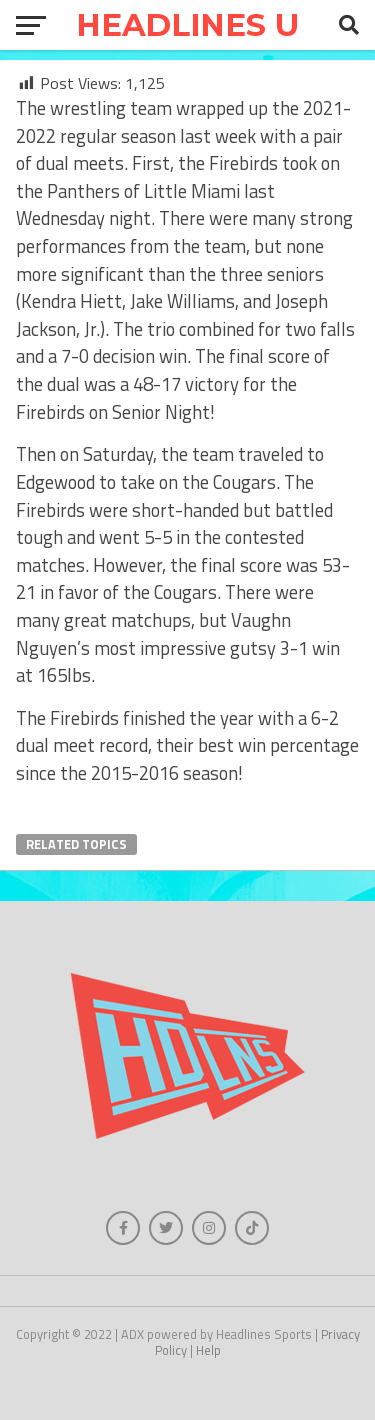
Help (208, 1350)
